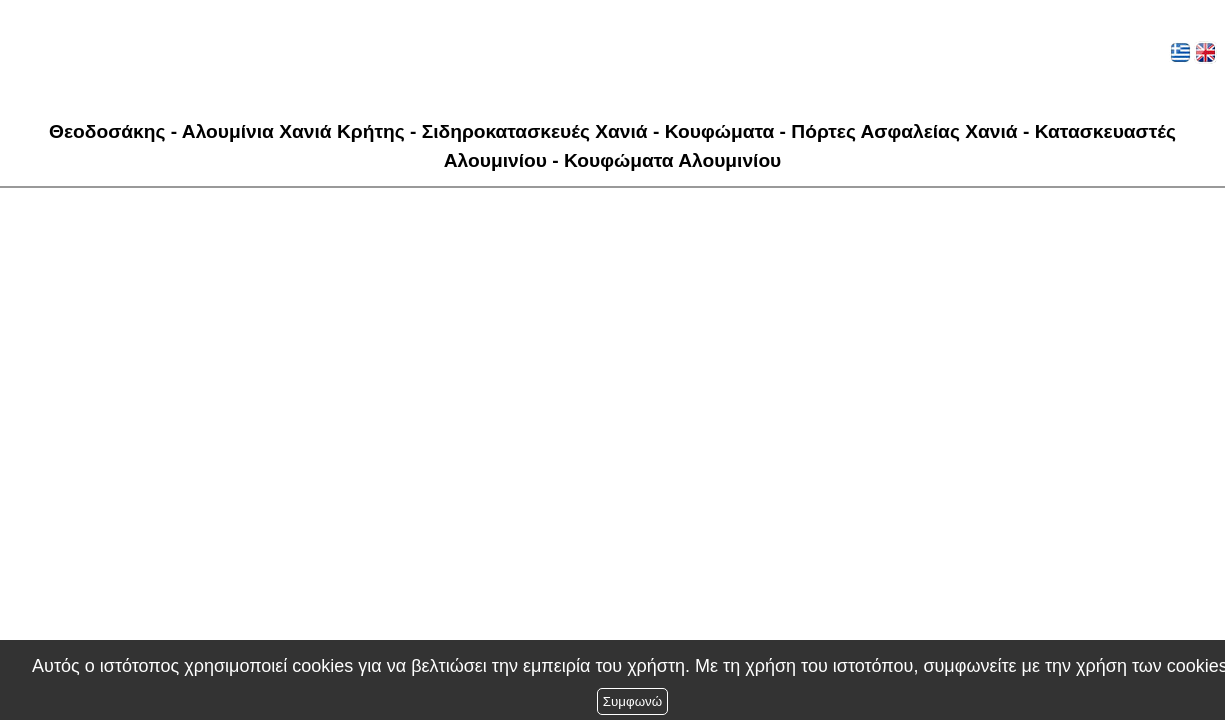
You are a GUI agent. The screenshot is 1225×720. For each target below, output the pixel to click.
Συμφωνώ (632, 701)
